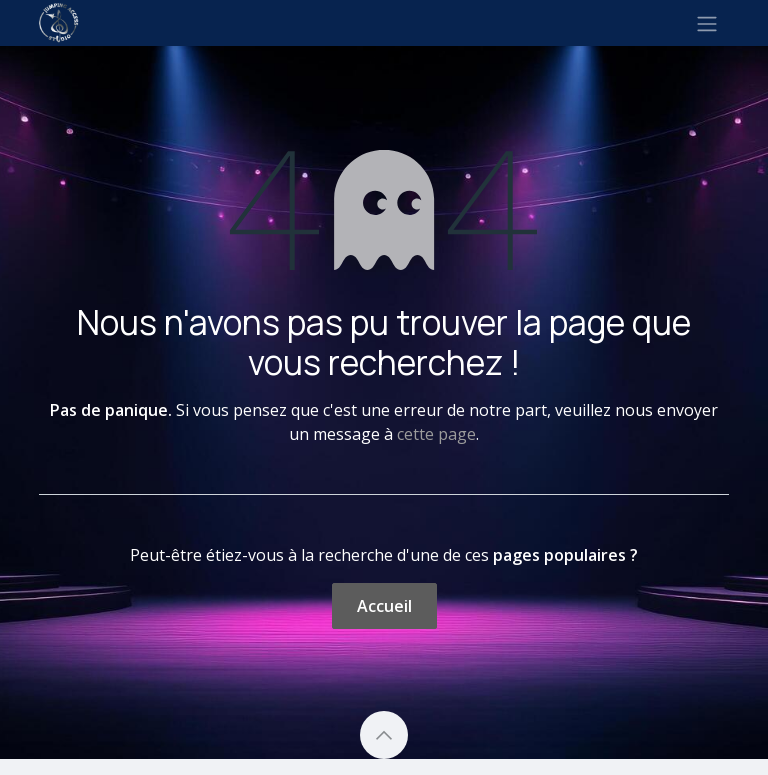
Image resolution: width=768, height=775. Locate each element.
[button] (384, 735)
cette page (436, 434)
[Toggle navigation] (707, 23)
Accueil (384, 606)
